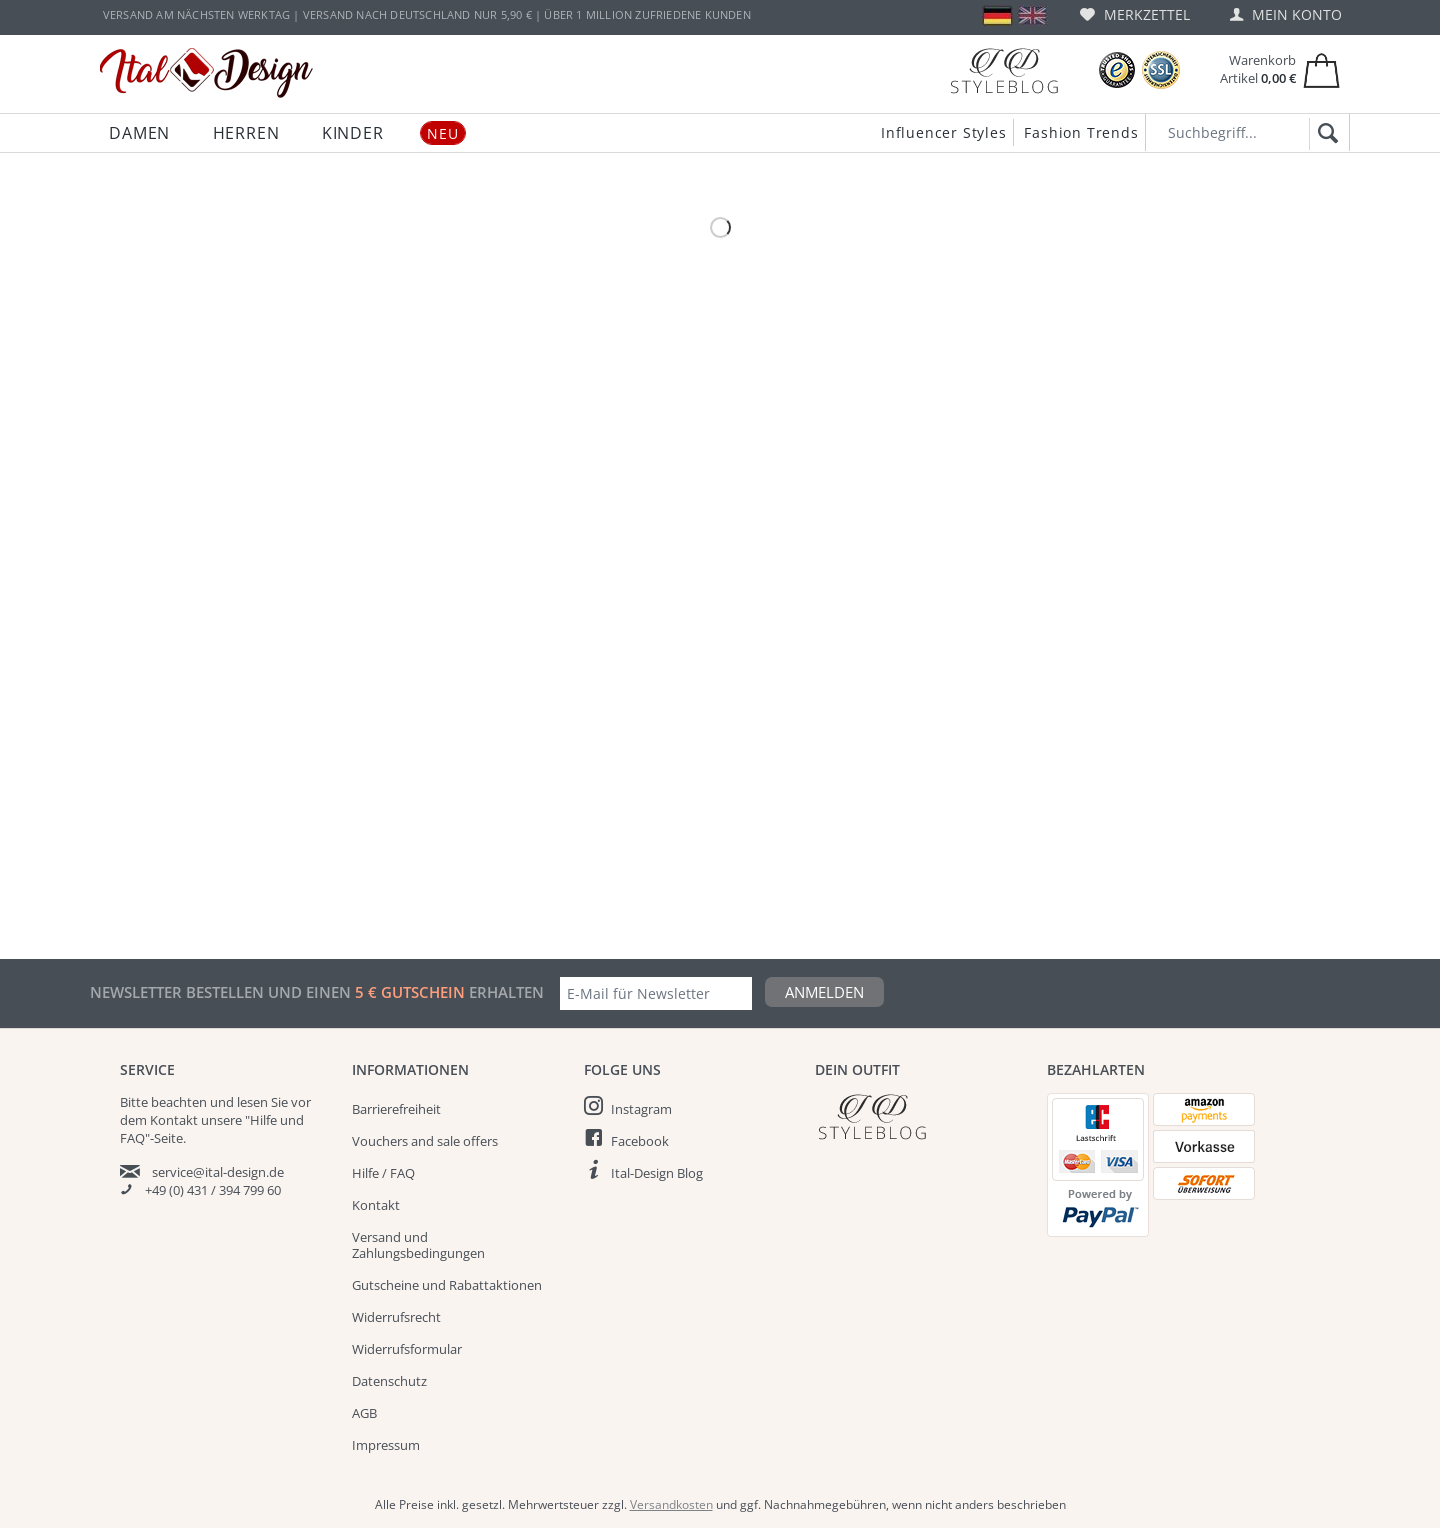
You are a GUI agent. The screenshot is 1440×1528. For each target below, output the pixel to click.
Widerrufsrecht (396, 1317)
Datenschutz (389, 1381)
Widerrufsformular (407, 1349)
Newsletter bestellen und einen (222, 992)
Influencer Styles (944, 132)
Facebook (640, 1141)
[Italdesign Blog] (921, 1116)
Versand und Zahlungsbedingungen (418, 1245)
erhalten (504, 992)
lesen (252, 1102)
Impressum (386, 1445)
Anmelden (824, 992)
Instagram (641, 1109)
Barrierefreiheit (396, 1109)
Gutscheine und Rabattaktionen (447, 1285)
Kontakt (376, 1205)
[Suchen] (1324, 134)
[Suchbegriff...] (1247, 132)
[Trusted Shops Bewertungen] (1117, 70)
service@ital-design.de (218, 1172)
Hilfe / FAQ (383, 1173)
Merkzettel (1135, 14)
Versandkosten (671, 1504)
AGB (364, 1413)
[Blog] (1004, 70)
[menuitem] (1135, 14)
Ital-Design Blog (657, 1173)
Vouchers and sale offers (425, 1141)
